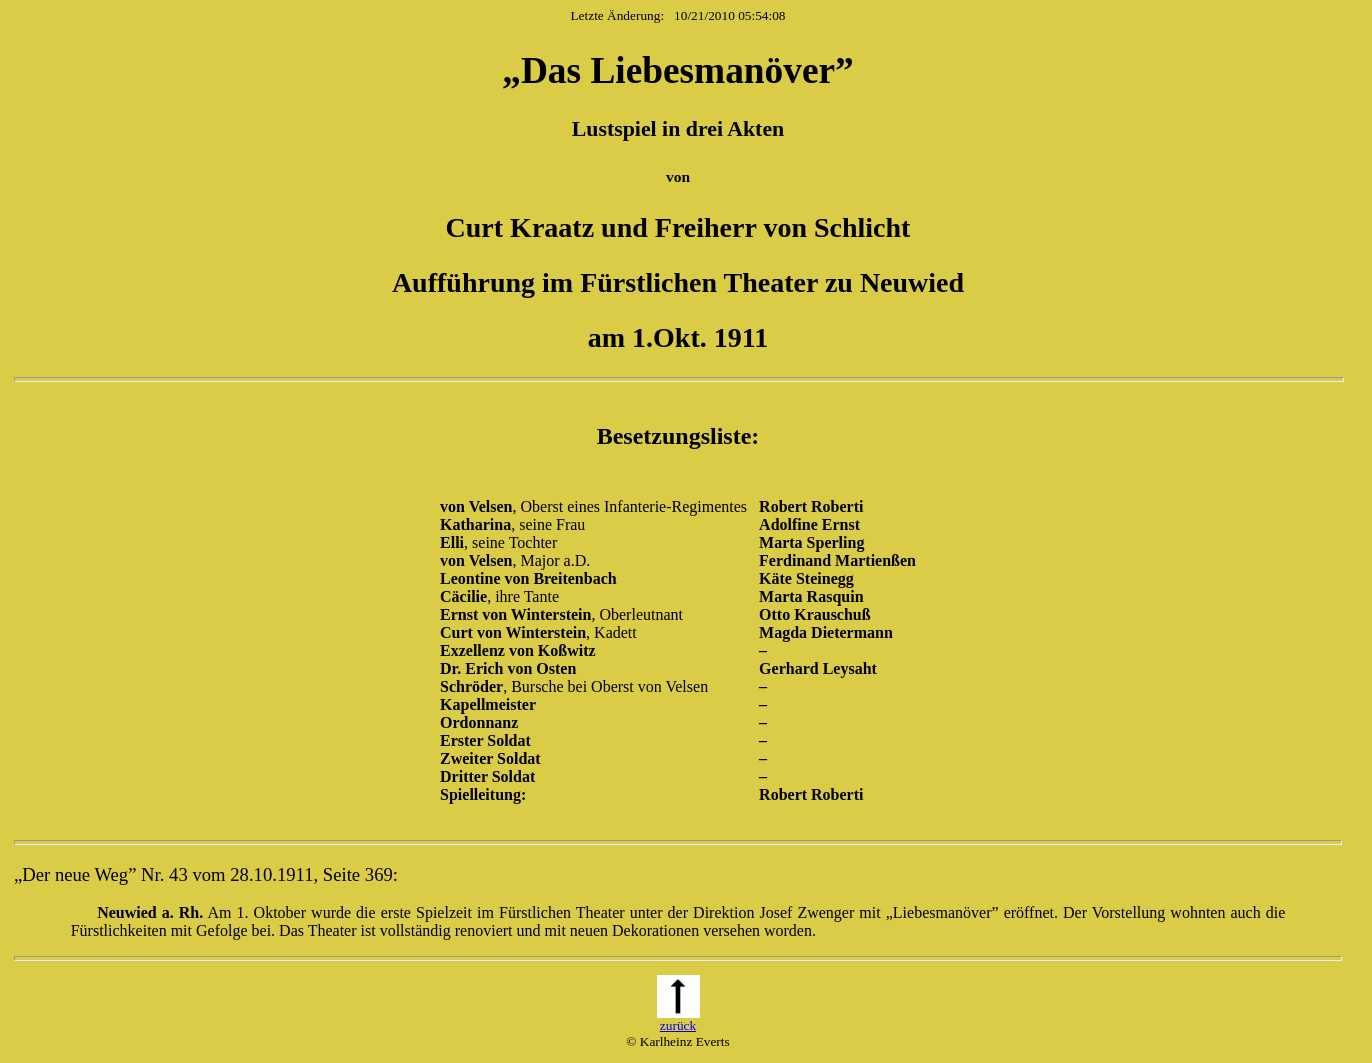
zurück (678, 1019)
